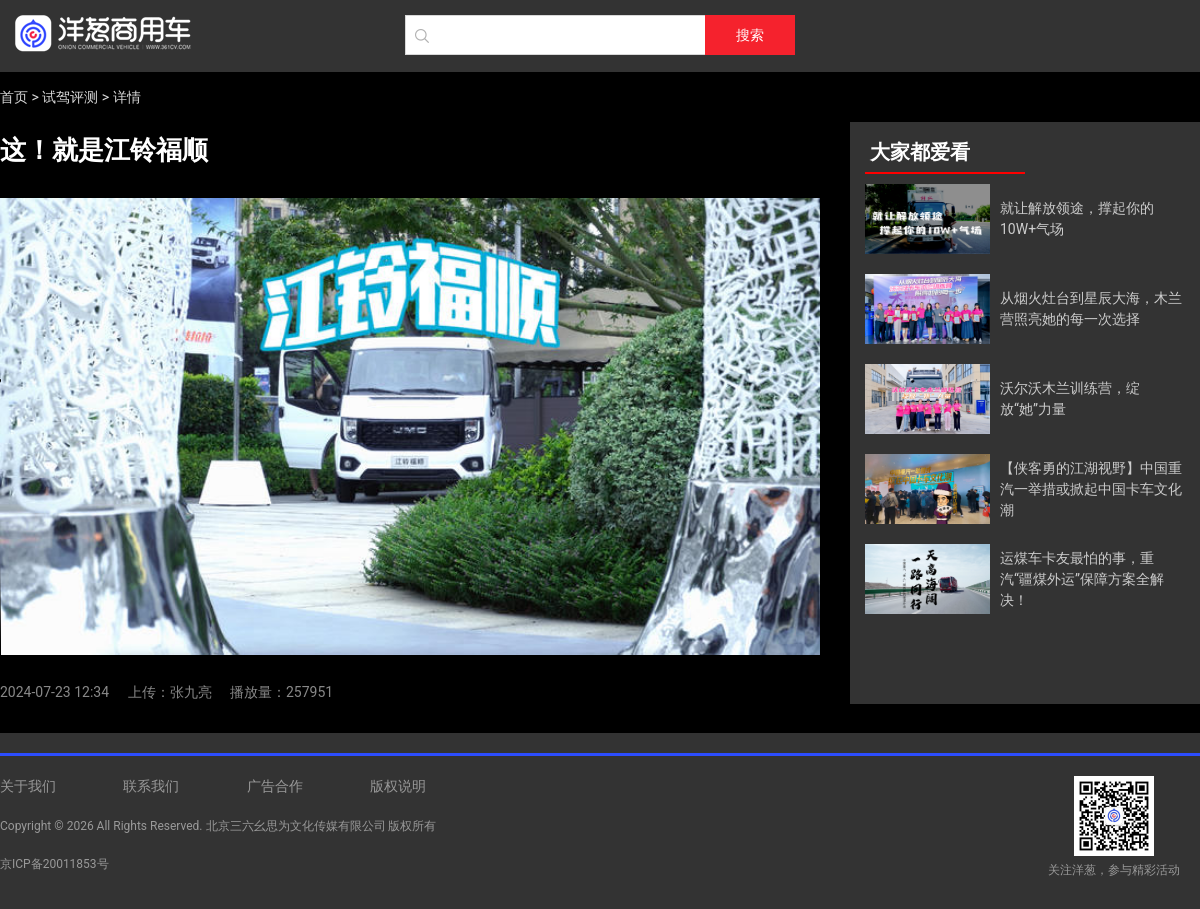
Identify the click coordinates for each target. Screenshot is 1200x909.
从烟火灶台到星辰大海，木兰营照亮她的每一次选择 (1091, 308)
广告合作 (275, 786)
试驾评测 (70, 97)
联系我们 (151, 786)
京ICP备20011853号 (54, 864)
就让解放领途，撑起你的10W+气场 (1077, 218)
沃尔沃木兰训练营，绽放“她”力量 (1070, 398)
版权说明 (398, 786)
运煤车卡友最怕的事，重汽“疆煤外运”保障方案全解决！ (1082, 579)
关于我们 (28, 786)
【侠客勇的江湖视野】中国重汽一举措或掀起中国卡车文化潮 (1091, 489)
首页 (14, 97)
